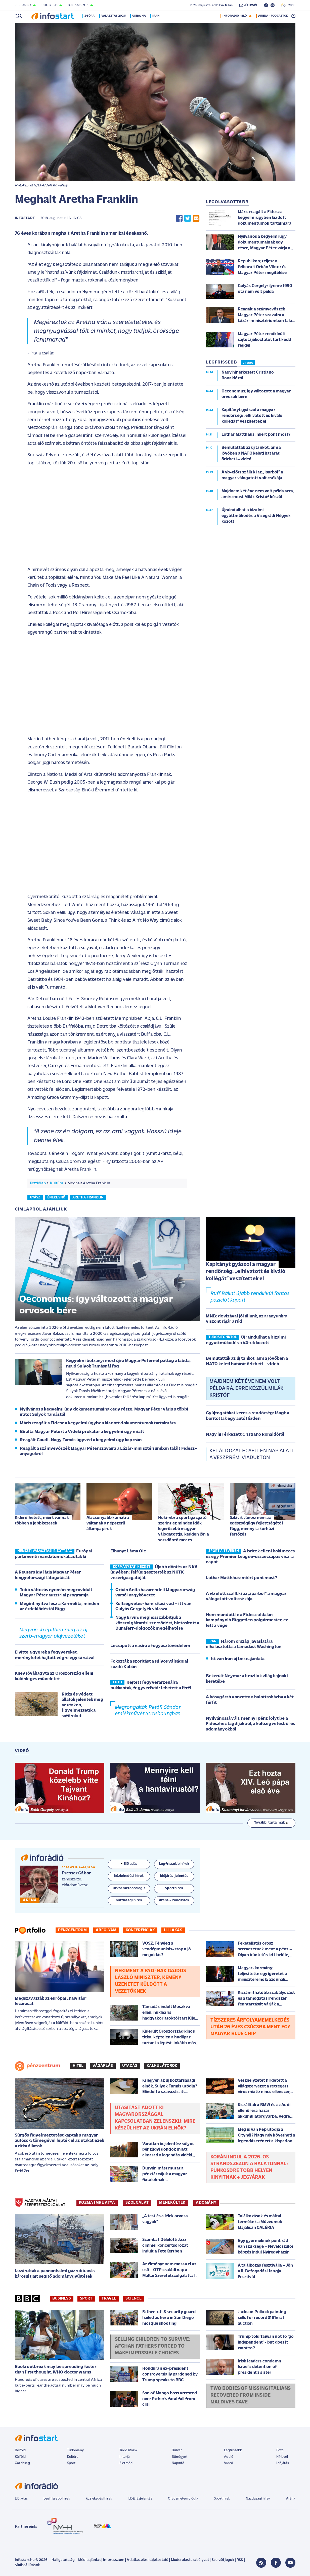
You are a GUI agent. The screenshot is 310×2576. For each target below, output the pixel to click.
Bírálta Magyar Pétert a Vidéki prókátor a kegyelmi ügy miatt (82, 1431)
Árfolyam (106, 1930)
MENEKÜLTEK (172, 2203)
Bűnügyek (179, 2457)
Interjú (124, 2457)
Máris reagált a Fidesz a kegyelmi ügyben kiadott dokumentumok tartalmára (98, 1423)
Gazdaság (22, 2463)
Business (61, 2299)
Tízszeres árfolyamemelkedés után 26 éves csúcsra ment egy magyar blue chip (250, 2027)
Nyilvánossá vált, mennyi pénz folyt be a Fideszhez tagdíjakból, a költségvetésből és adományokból (250, 1724)
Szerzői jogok (223, 2560)
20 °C (288, 5)
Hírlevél (282, 2457)
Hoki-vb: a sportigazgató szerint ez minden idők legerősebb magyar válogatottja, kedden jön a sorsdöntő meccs (183, 1529)
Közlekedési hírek (99, 2499)
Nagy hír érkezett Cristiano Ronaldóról (245, 1434)
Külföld (20, 2457)
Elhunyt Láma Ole (128, 1551)
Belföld (20, 2450)
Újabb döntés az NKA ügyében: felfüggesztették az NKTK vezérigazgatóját (154, 1572)
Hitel (78, 2066)
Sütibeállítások (27, 2565)
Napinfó (178, 2463)
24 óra (90, 15)
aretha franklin (88, 1197)
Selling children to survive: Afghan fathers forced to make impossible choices (152, 2346)
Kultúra (56, 1183)
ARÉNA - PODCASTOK (273, 15)
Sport (86, 2299)
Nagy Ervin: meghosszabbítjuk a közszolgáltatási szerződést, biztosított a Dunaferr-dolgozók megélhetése (157, 1623)
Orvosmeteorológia (183, 2499)
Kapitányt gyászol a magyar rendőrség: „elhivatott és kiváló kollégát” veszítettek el (246, 1272)
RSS (240, 2560)
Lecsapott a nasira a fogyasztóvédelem (150, 1645)
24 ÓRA (248, 363)
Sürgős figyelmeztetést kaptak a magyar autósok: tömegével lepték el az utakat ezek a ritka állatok (59, 2141)
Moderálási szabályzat (190, 2560)
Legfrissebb (233, 2450)
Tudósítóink (128, 2450)
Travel (109, 2299)
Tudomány (75, 2450)
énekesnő (56, 1197)
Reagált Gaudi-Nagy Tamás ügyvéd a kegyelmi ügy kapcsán (81, 1440)
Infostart (25, 218)
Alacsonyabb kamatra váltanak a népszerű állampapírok (107, 1523)
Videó (228, 2463)
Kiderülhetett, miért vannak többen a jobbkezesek (42, 1520)
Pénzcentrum (72, 1930)
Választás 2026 (114, 15)
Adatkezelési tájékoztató (147, 2560)
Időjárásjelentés (140, 2499)
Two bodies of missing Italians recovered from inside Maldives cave (250, 2395)
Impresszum (113, 2560)
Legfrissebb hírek (56, 2499)
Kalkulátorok (162, 2066)
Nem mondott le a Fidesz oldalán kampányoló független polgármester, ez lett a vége (247, 1620)
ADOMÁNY (206, 2203)
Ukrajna (140, 15)
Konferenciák (140, 1930)
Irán (157, 15)
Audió (228, 2457)
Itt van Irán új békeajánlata (237, 1659)
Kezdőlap (38, 1183)
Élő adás (129, 1864)
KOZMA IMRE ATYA (97, 2203)
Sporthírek (222, 2499)
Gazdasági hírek (258, 2499)
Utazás (130, 2066)
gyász (35, 1197)
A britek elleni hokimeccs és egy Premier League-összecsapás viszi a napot (250, 1556)
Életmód (125, 2463)
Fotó (280, 2450)
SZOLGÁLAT (137, 2203)
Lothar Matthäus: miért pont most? (241, 1578)
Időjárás (282, 2463)
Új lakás (173, 1930)
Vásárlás (103, 2066)
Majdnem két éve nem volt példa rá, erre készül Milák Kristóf (246, 1388)
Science (133, 2299)
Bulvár (177, 2450)
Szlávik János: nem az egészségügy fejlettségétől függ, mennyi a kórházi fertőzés (256, 1526)
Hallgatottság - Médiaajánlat (76, 2560)
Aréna (290, 2499)
